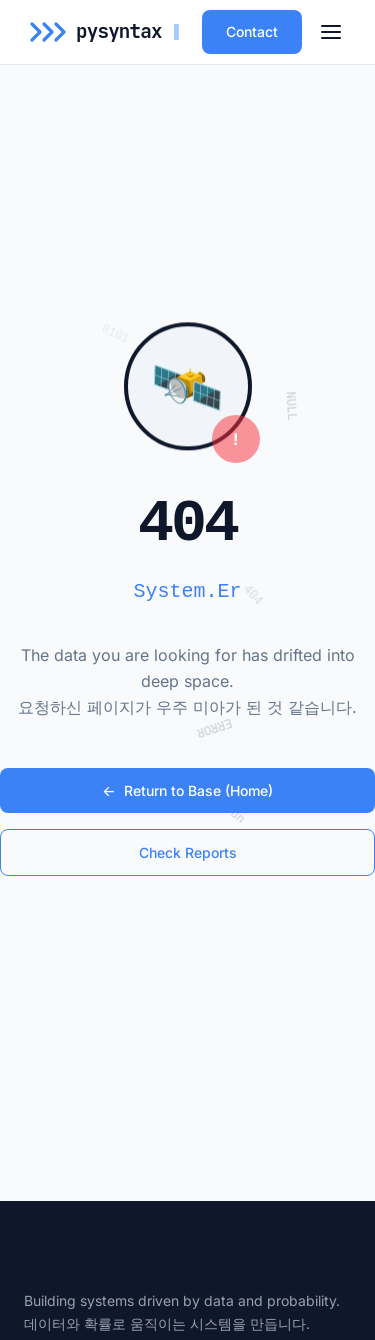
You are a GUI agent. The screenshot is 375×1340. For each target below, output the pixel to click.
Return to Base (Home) (187, 790)
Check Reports (188, 852)
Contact (252, 31)
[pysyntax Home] (108, 32)
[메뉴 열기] (331, 32)
